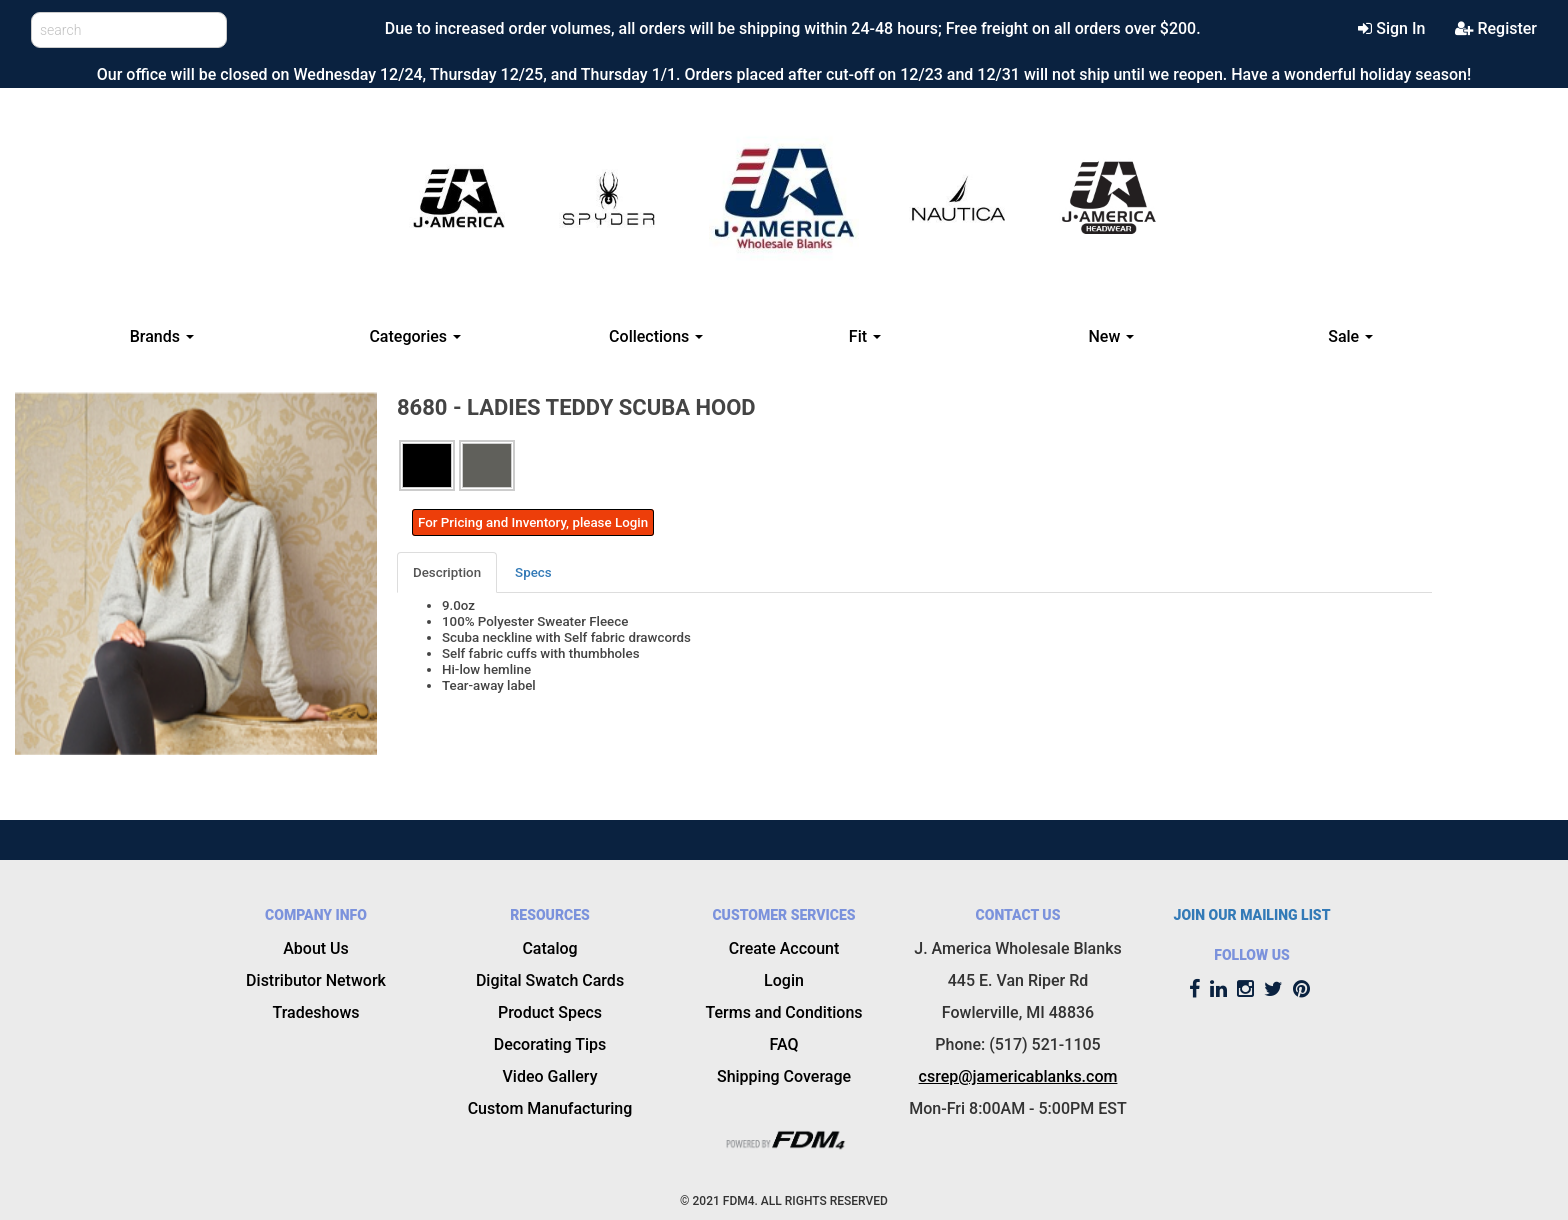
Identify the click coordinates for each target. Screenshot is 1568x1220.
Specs (533, 572)
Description (447, 572)
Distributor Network (316, 980)
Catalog (549, 948)
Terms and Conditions (783, 1012)
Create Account (784, 948)
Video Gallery (550, 1076)
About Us (316, 948)
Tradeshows (315, 1012)
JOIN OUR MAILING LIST (1252, 915)
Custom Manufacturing (550, 1108)
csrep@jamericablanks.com (1018, 1076)
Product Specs (550, 1012)
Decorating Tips (550, 1044)
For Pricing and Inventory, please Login (533, 522)
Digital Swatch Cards (550, 980)
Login (784, 980)
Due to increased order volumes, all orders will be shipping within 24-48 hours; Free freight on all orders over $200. (793, 28)
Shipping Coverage (784, 1076)
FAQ (784, 1044)
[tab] (448, 572)
